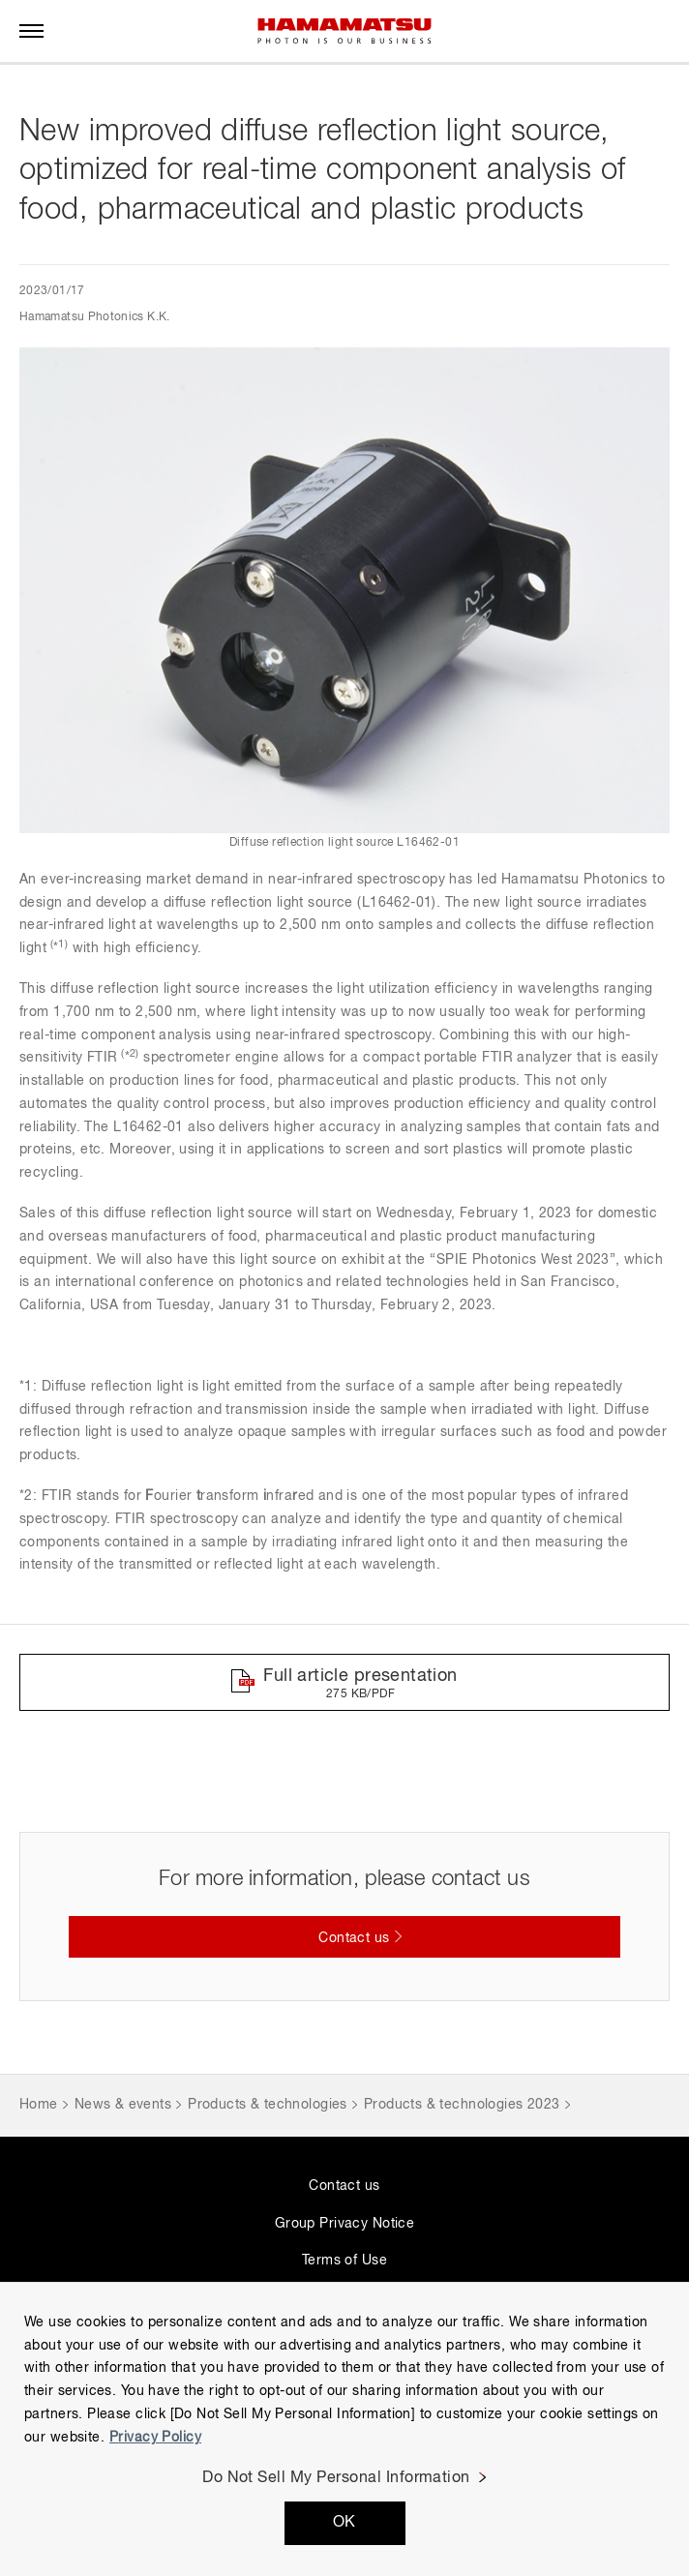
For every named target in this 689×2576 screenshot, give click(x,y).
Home (38, 2105)
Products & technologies (267, 2105)
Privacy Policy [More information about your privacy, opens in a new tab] (155, 2437)
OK (344, 2523)
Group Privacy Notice (344, 2224)
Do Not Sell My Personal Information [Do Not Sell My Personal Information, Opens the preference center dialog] (336, 2478)
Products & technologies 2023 (462, 2105)
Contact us (344, 2186)
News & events (123, 2105)
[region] (344, 2429)
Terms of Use (344, 2260)
